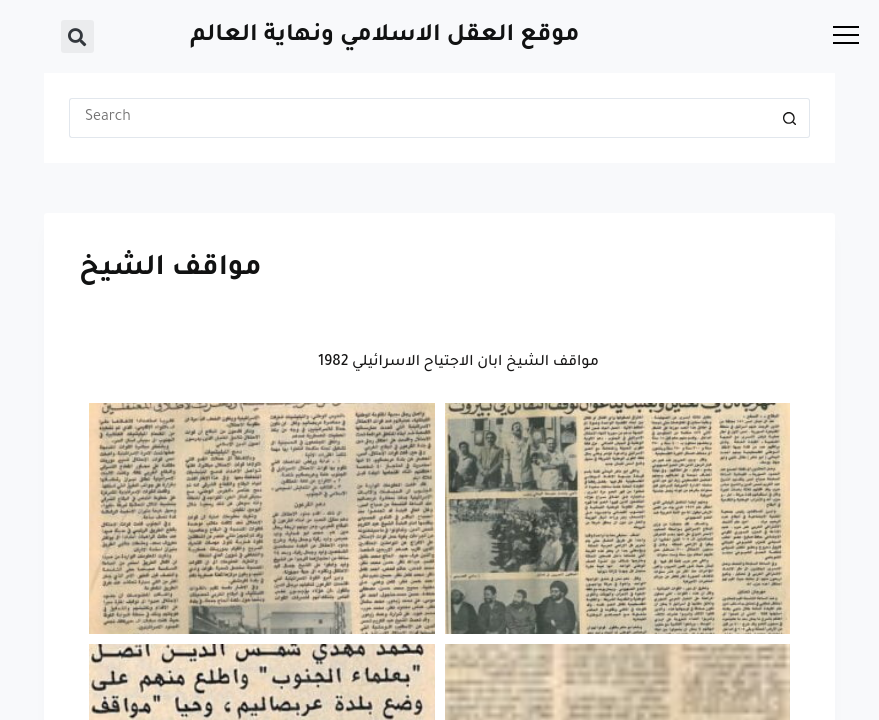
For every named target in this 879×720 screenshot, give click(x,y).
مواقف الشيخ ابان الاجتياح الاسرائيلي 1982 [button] (458, 363)
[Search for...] (419, 118)
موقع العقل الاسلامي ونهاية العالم (384, 36)
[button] (77, 36)
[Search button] (790, 118)
